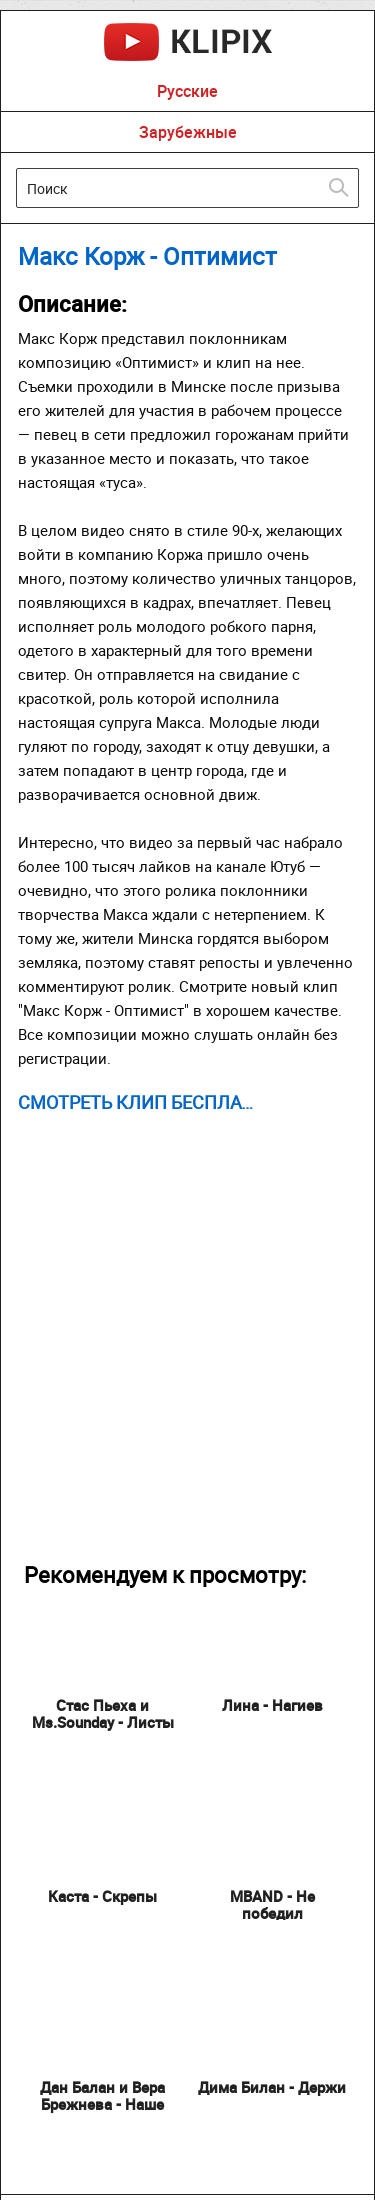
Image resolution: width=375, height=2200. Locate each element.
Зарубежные (188, 132)
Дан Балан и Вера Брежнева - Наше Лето (102, 2104)
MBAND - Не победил (272, 1904)
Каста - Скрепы (102, 1896)
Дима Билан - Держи (272, 2087)
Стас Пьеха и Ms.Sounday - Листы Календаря (103, 1722)
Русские (187, 91)
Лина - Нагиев (272, 1705)
